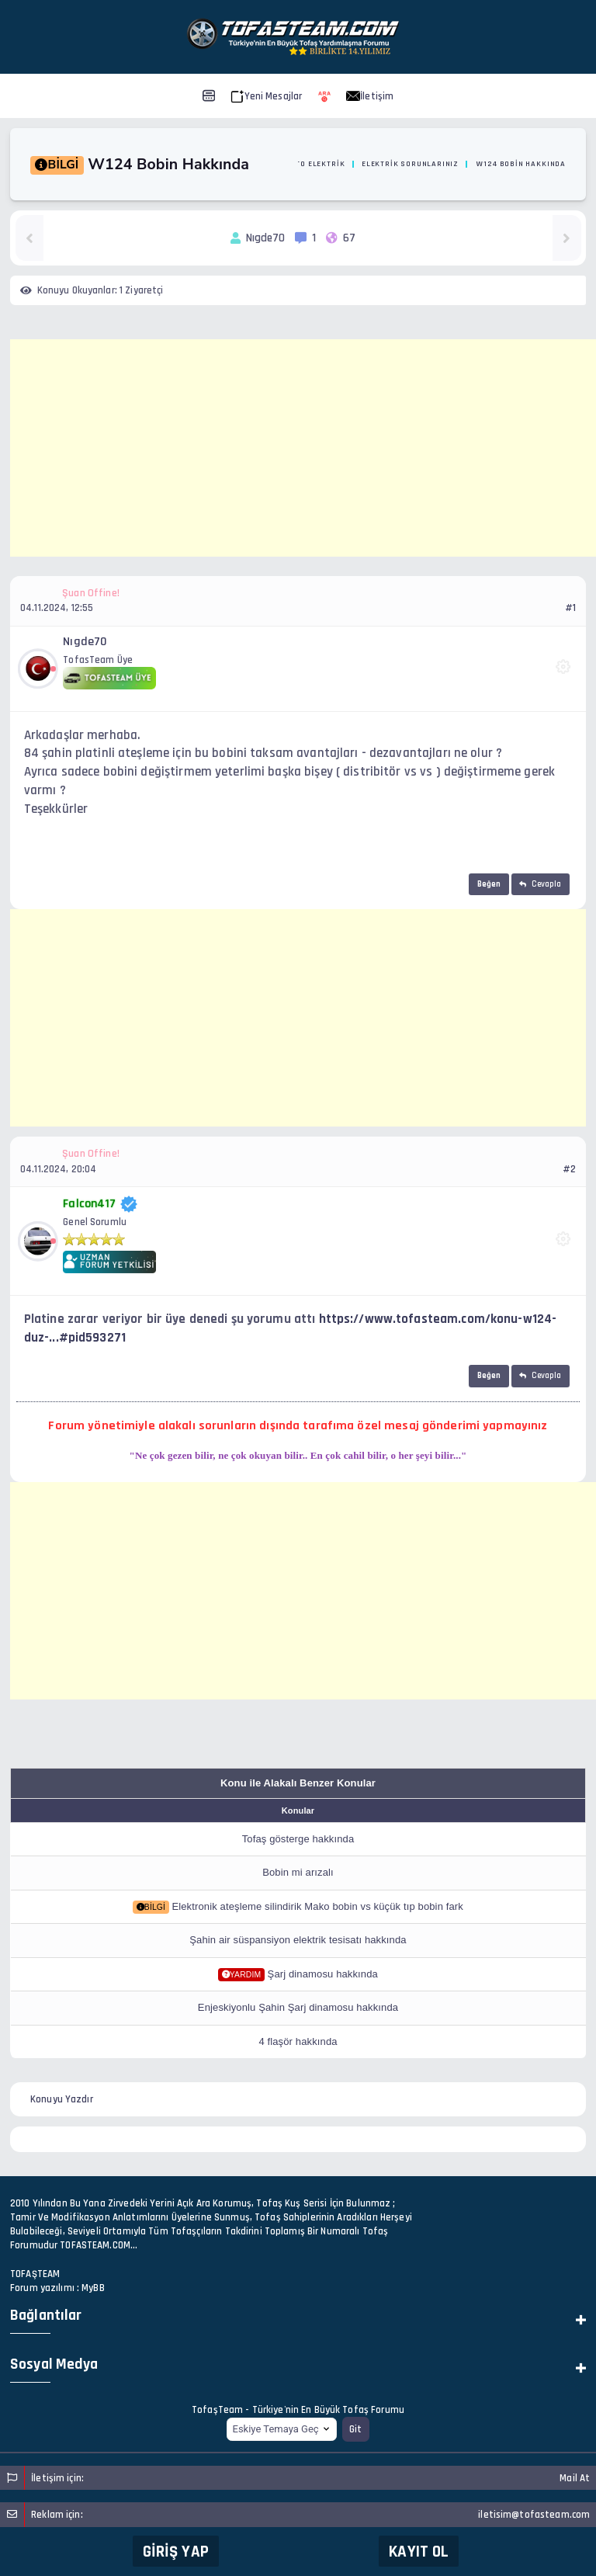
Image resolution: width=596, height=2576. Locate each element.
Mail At (575, 2478)
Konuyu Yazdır (61, 2099)
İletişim (369, 96)
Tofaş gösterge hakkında (298, 1839)
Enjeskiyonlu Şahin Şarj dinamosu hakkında (298, 2007)
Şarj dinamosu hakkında (323, 1974)
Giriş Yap (176, 2551)
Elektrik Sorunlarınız (410, 163)
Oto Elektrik (318, 163)
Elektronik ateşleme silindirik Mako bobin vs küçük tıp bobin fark (317, 1906)
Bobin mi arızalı (298, 1872)
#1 (570, 608)
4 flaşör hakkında (297, 2041)
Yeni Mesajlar (266, 96)
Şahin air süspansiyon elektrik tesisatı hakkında (297, 1940)
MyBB (93, 2288)
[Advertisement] (303, 448)
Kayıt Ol (419, 2551)
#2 (569, 1169)
